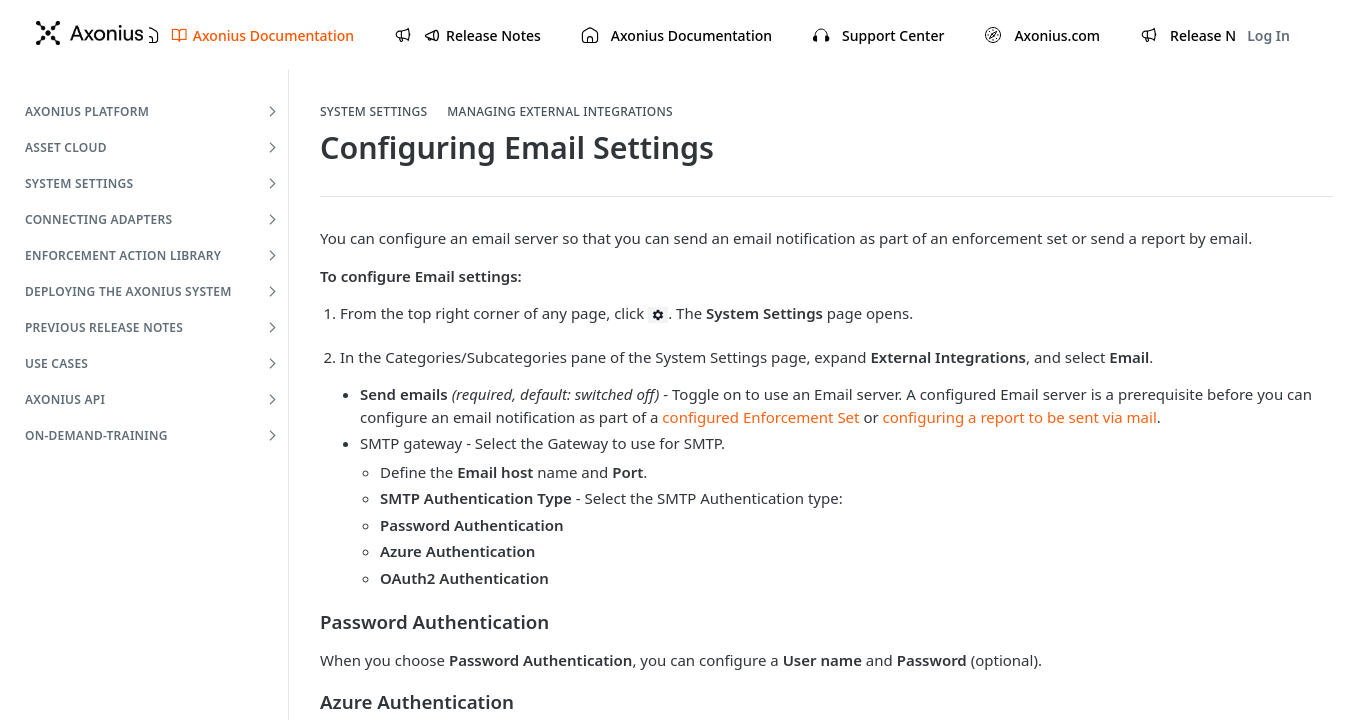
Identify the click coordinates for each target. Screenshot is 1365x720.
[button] (658, 313)
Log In (1268, 35)
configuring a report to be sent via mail (1020, 417)
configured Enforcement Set (760, 417)
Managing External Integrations (560, 112)
